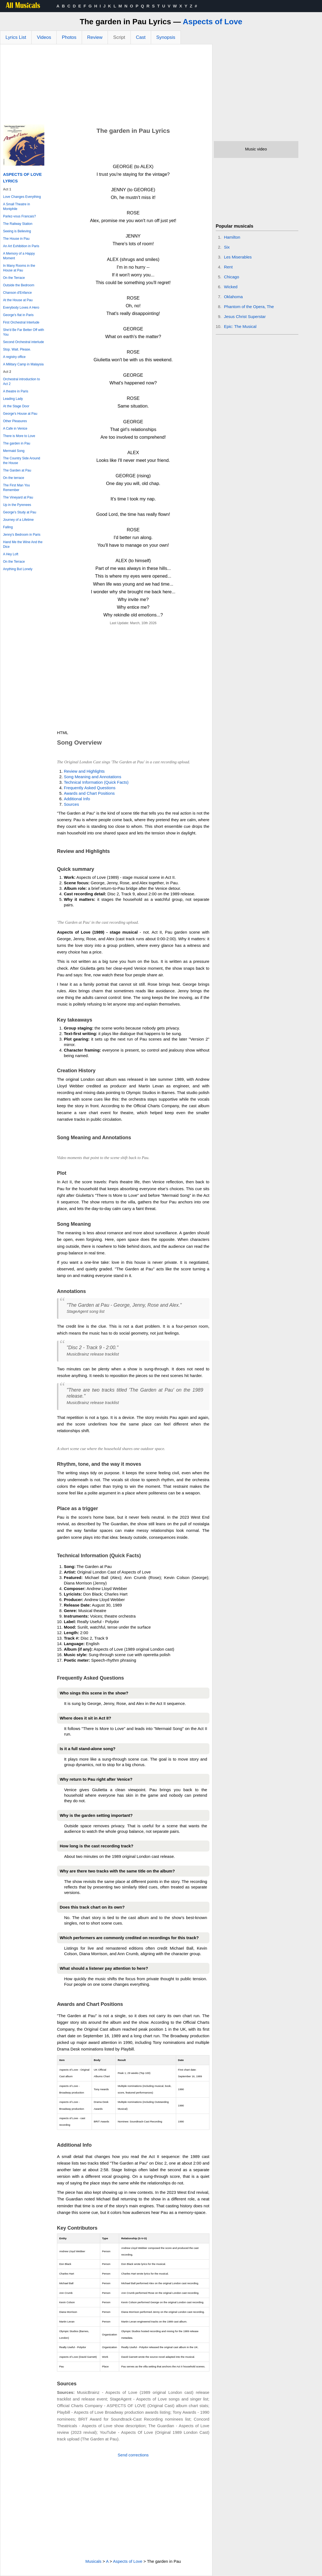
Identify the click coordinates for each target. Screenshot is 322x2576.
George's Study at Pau (19, 512)
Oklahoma (233, 296)
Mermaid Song (13, 451)
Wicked (231, 286)
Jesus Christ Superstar (245, 316)
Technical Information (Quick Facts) (96, 782)
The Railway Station (17, 224)
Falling (8, 527)
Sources (71, 804)
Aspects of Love (212, 21)
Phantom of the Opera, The (249, 306)
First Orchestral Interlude (21, 322)
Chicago (231, 276)
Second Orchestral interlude (23, 342)
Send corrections (133, 2455)
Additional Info (77, 798)
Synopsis (165, 37)
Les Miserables (238, 257)
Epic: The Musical (240, 326)
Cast (141, 37)
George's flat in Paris (18, 315)
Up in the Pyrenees (17, 505)
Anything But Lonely (17, 569)
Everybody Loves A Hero (21, 307)
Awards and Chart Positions (89, 793)
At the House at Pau (17, 300)
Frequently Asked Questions (90, 787)
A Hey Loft (10, 554)
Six (227, 247)
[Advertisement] (106, 85)
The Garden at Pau (17, 470)
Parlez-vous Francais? (19, 216)
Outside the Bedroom (18, 285)
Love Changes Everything (22, 197)
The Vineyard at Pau (18, 497)
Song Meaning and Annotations (92, 776)
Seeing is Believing (17, 231)
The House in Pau (16, 239)
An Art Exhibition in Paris (21, 246)
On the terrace (13, 478)
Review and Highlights (84, 771)
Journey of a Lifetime (18, 520)
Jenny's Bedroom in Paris (21, 535)
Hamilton (232, 237)
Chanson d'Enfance (17, 293)
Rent (228, 267)
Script (119, 37)
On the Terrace (14, 278)
